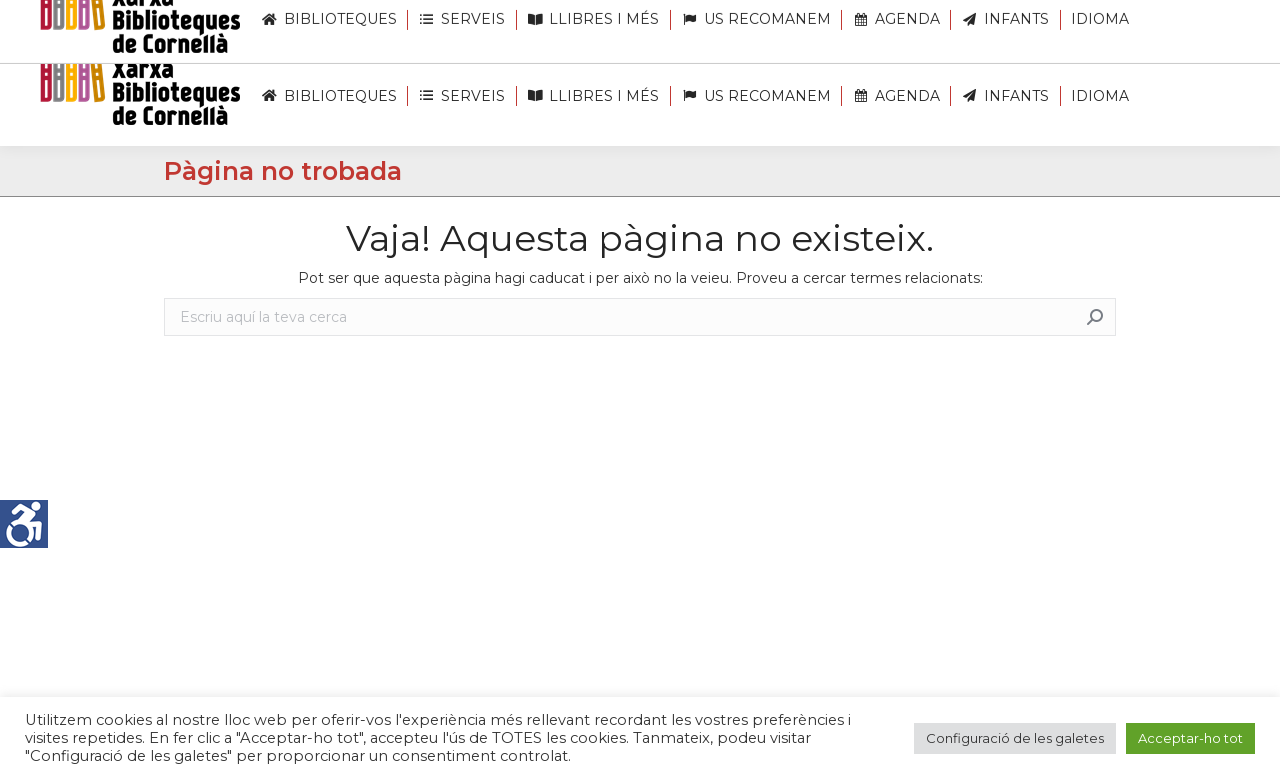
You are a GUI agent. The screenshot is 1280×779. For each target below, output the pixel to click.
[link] (24, 524)
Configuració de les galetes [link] (1015, 738)
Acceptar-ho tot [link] (1190, 738)
